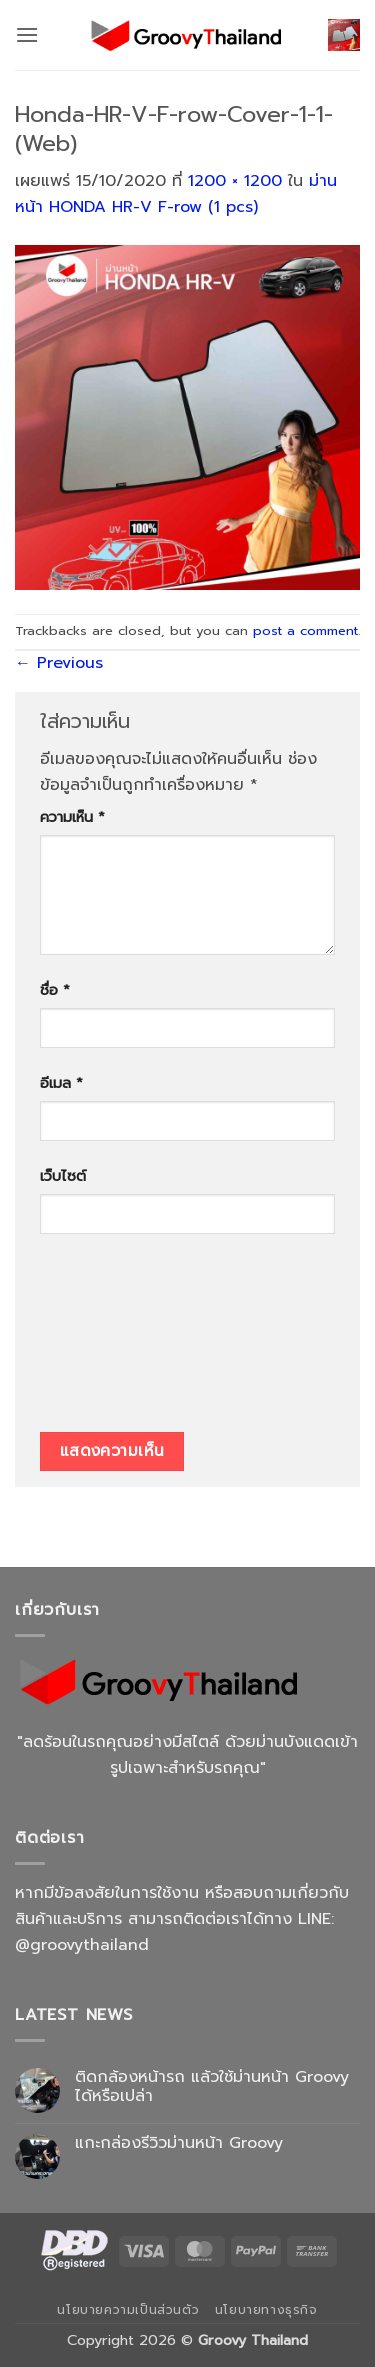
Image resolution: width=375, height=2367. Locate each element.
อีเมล (61, 1083)
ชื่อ (55, 990)
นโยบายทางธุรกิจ (266, 2310)
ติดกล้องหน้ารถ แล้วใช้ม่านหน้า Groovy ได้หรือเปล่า (212, 2087)
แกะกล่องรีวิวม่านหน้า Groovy (179, 2143)
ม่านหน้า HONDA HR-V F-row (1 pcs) (176, 194)
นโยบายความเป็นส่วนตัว (128, 2310)
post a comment (305, 630)
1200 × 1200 (235, 181)
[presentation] (122, 1340)
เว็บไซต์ (63, 1176)
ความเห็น (72, 817)
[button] (27, 34)
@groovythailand (82, 1945)
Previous (59, 663)
